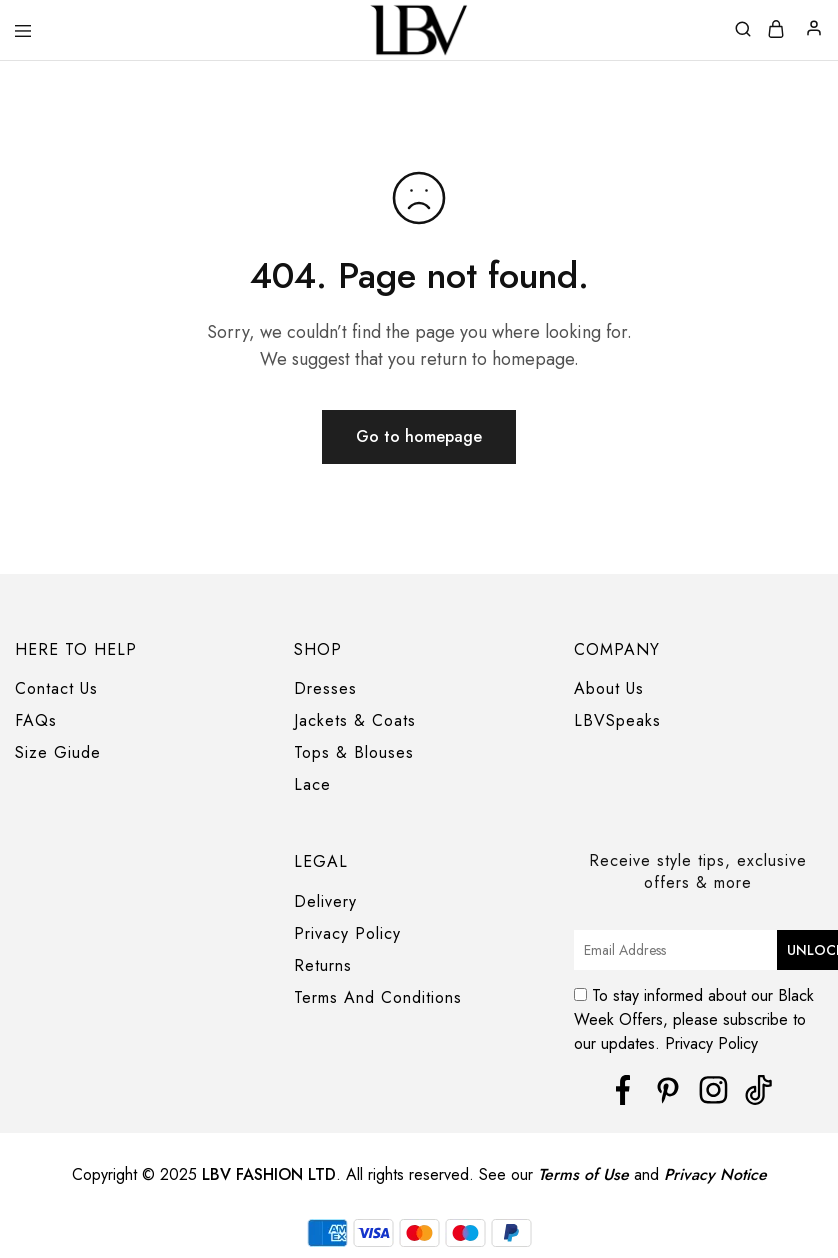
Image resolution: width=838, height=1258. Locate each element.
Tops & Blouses (354, 752)
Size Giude (58, 752)
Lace (312, 784)
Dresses (325, 688)
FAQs (36, 720)
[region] (419, 1221)
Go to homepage (419, 436)
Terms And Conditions (378, 997)
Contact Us (56, 688)
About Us (609, 688)
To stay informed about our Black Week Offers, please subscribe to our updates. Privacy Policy (696, 1015)
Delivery (325, 901)
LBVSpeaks (617, 720)
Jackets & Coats (355, 720)
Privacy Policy (347, 933)
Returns (323, 965)
